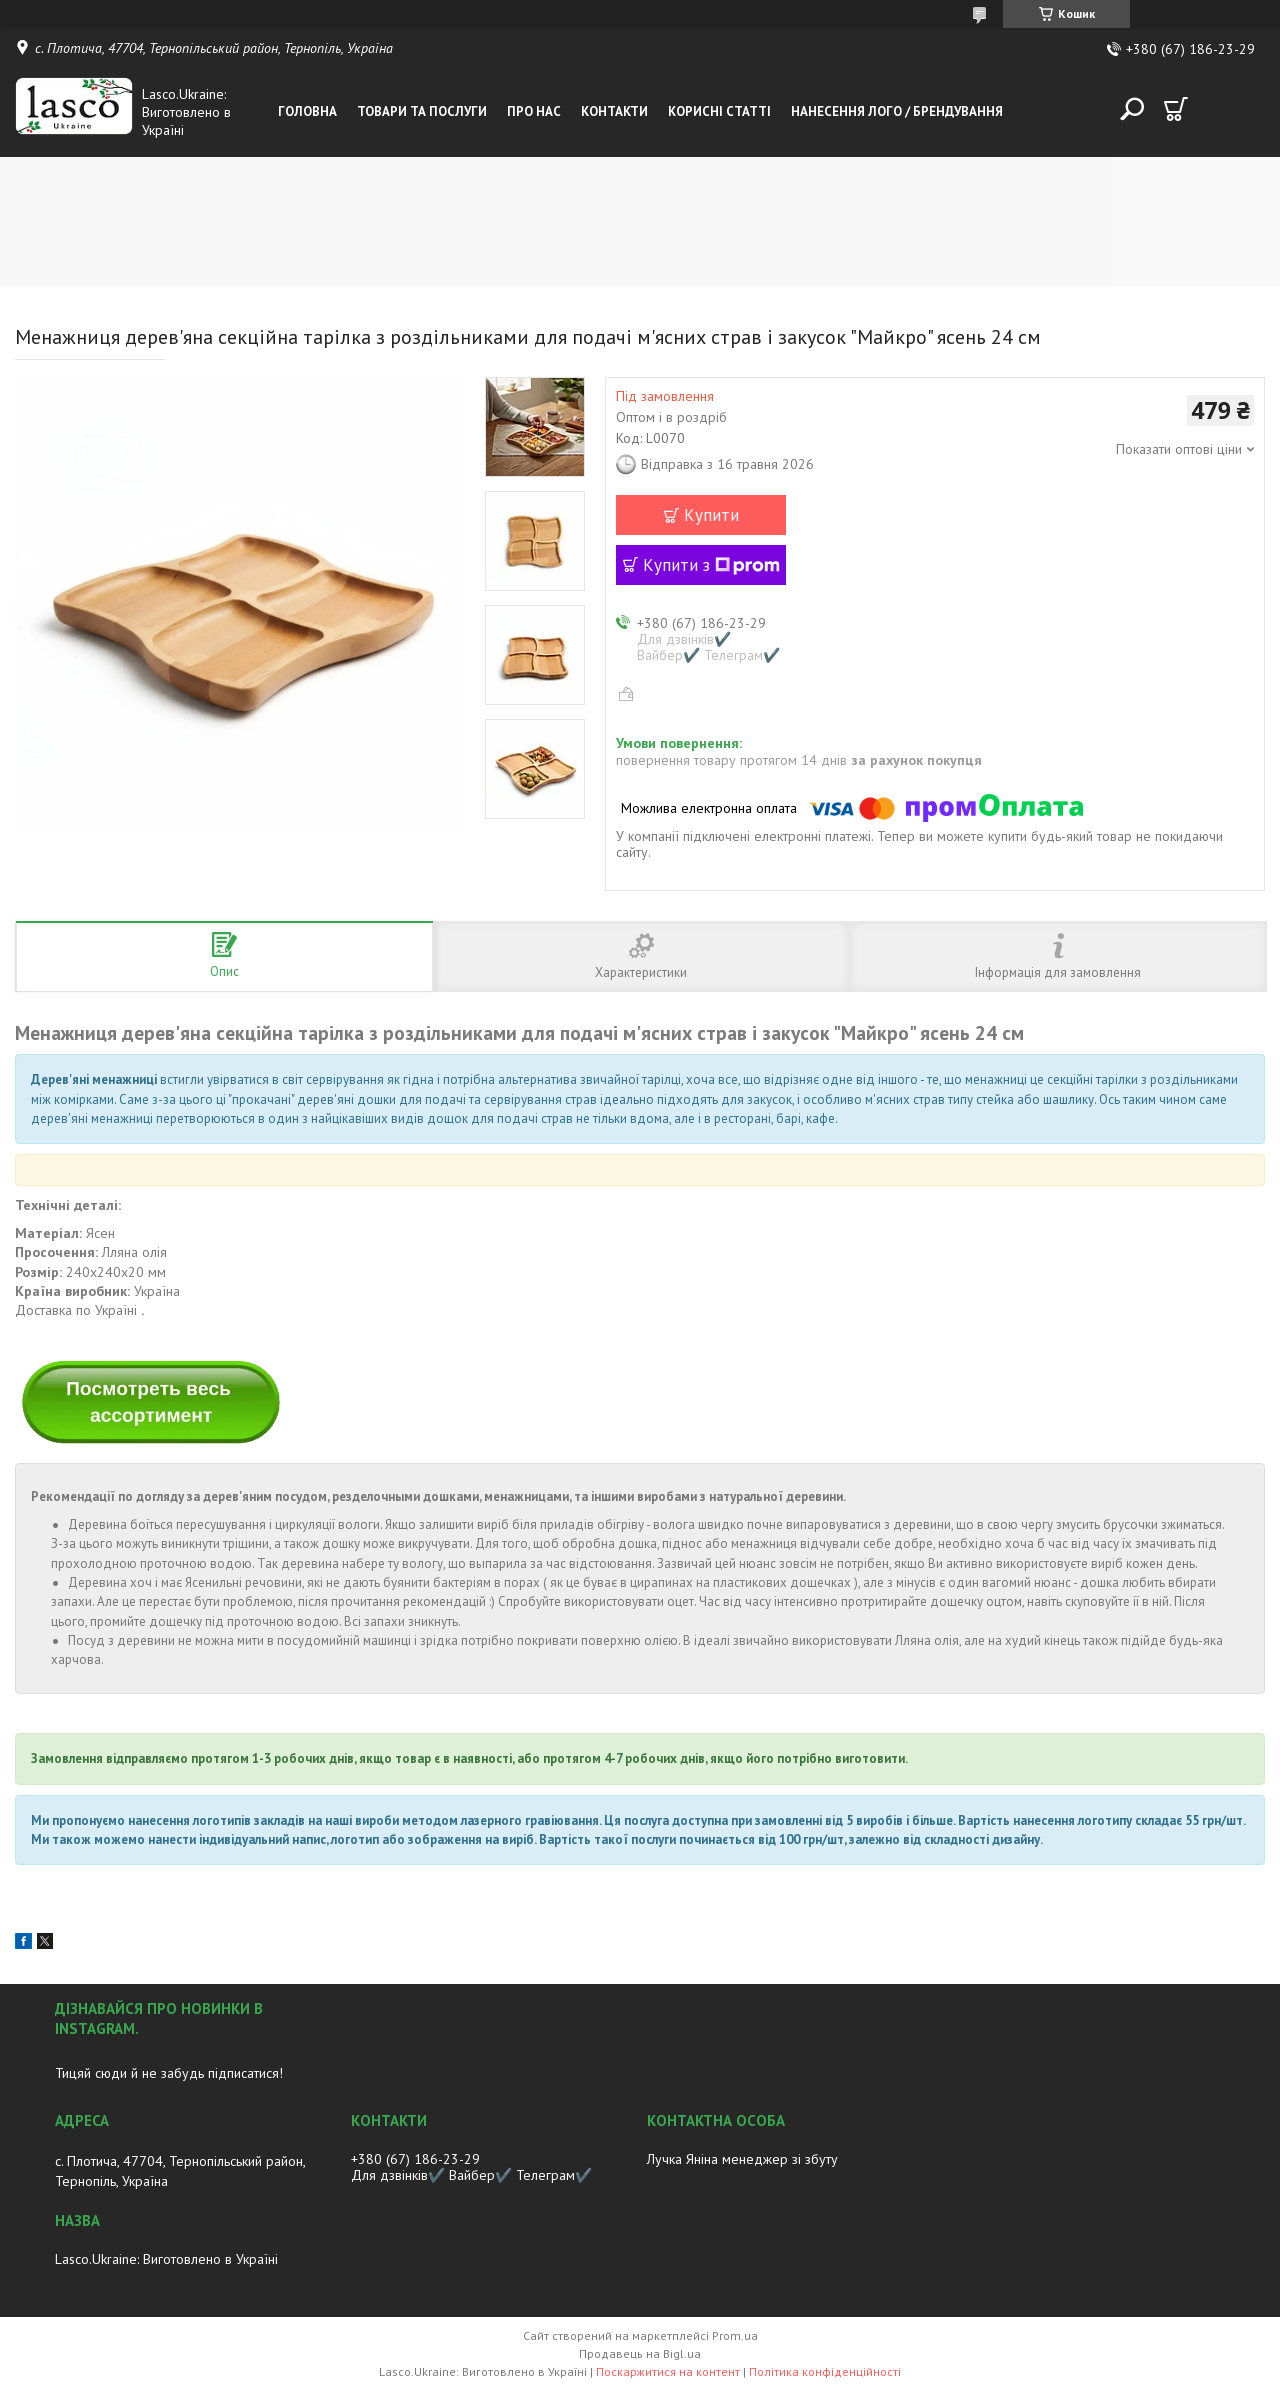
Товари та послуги (422, 111)
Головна (307, 111)
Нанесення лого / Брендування (897, 111)
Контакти (614, 111)
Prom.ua (735, 2335)
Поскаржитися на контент (668, 2371)
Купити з (711, 565)
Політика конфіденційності (825, 2371)
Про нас (534, 111)
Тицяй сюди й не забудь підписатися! (169, 2073)
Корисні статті (719, 111)
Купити (711, 515)
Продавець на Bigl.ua (640, 2353)
